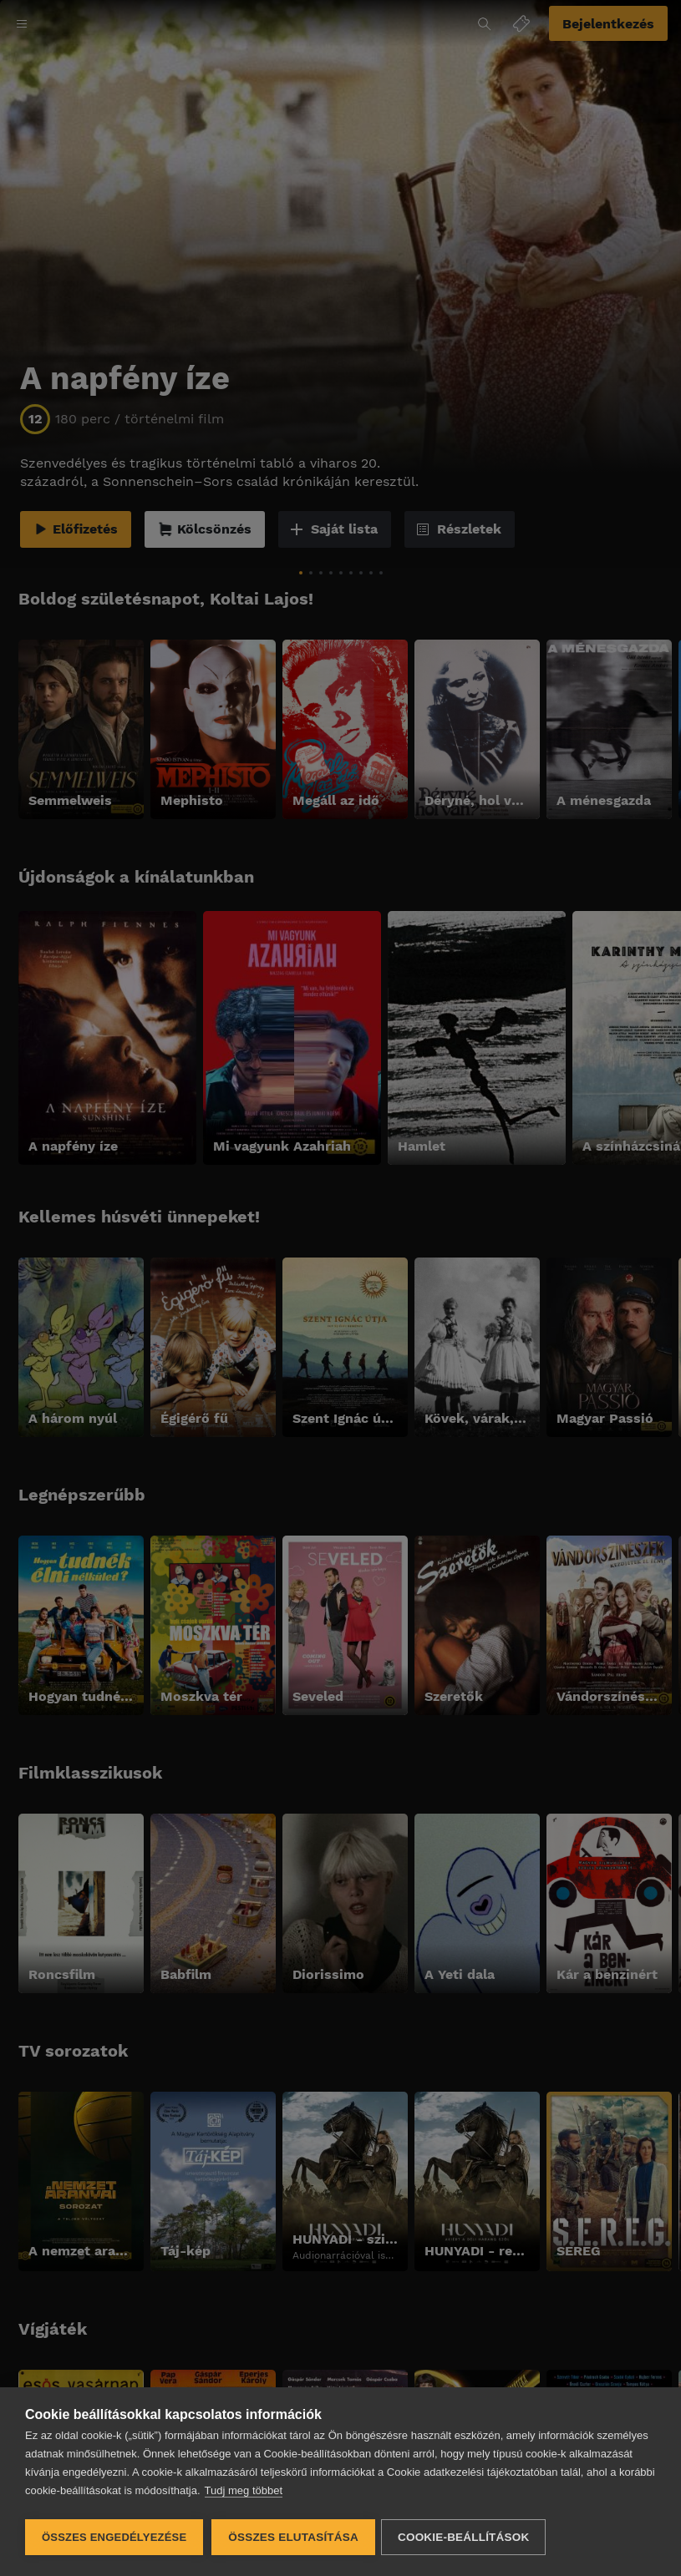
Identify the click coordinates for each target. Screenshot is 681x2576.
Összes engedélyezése (114, 2537)
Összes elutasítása (293, 2537)
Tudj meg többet (243, 2493)
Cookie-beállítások (465, 2537)
